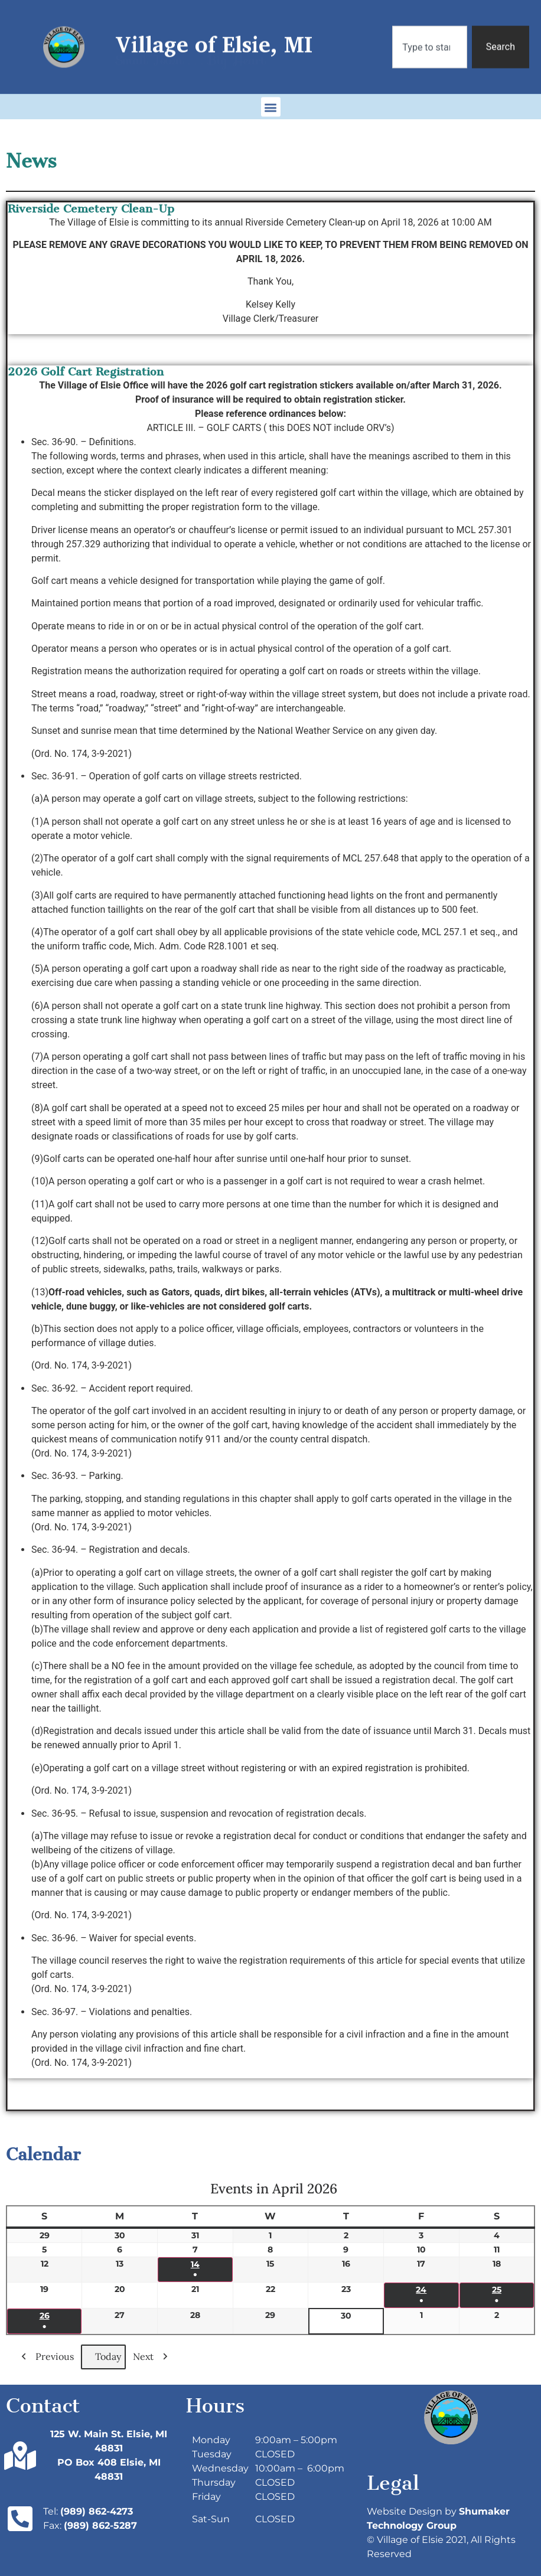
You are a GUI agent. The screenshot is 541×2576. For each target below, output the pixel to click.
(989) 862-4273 (96, 2511)
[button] (271, 102)
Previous (44, 2357)
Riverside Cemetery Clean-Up (91, 209)
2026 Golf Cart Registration (86, 371)
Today (103, 2357)
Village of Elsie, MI (213, 32)
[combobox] (429, 35)
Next (153, 2357)
